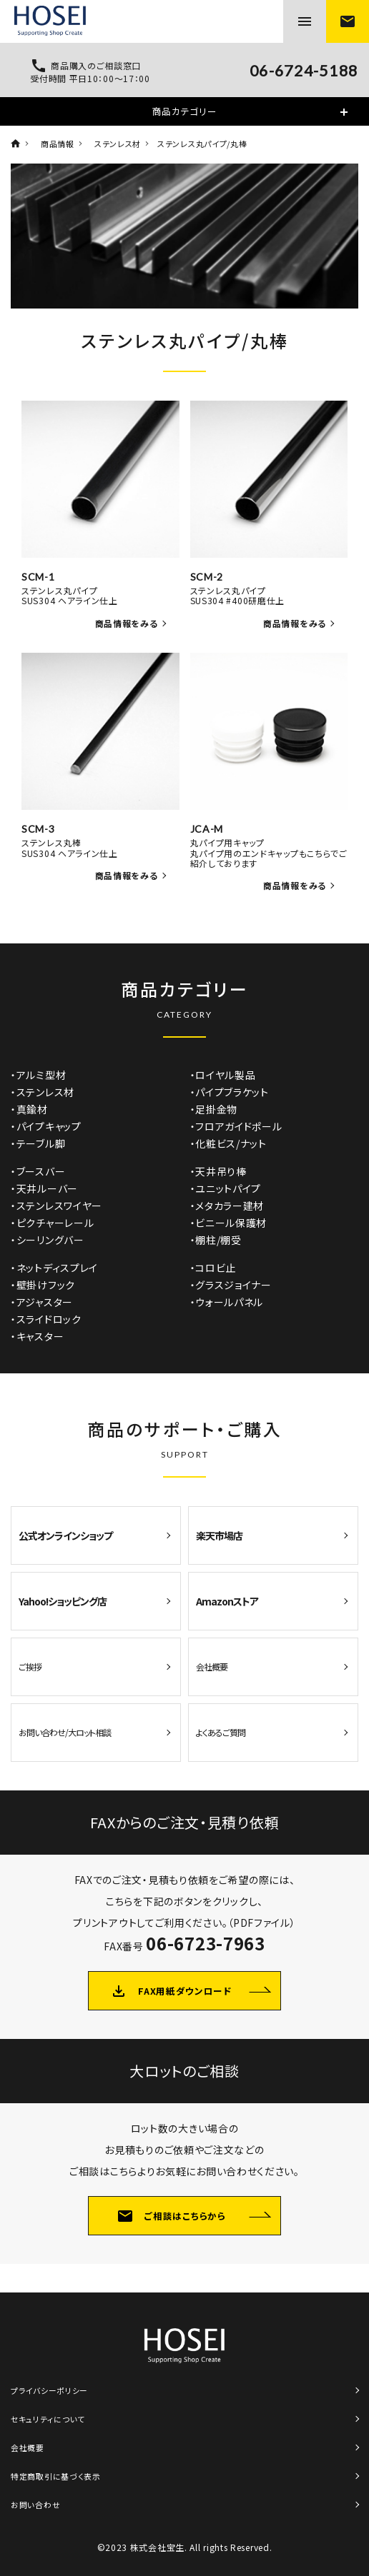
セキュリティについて (48, 2419)
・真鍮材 (29, 1109)
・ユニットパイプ (226, 1188)
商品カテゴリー (184, 111)
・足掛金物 (214, 1109)
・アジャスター (42, 1302)
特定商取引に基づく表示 (56, 2476)
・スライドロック (46, 1319)
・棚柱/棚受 (216, 1240)
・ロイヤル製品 (223, 1075)
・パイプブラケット (229, 1092)
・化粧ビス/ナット (228, 1143)
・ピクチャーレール (52, 1223)
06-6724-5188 (304, 70)
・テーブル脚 (38, 1143)
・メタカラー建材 (227, 1205)
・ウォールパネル (227, 1302)
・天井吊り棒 (218, 1171)
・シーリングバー (47, 1240)
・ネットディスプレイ (54, 1268)
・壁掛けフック (43, 1285)
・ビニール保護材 (228, 1223)
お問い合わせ (35, 2504)
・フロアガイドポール (236, 1126)
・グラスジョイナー (231, 1285)
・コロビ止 (213, 1268)
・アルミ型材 (38, 1075)
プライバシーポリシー (49, 2390)
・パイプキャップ (46, 1126)
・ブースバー (38, 1171)
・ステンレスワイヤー (56, 1205)
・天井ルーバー (44, 1188)
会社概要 (27, 2447)
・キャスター (37, 1336)
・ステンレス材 (42, 1092)
